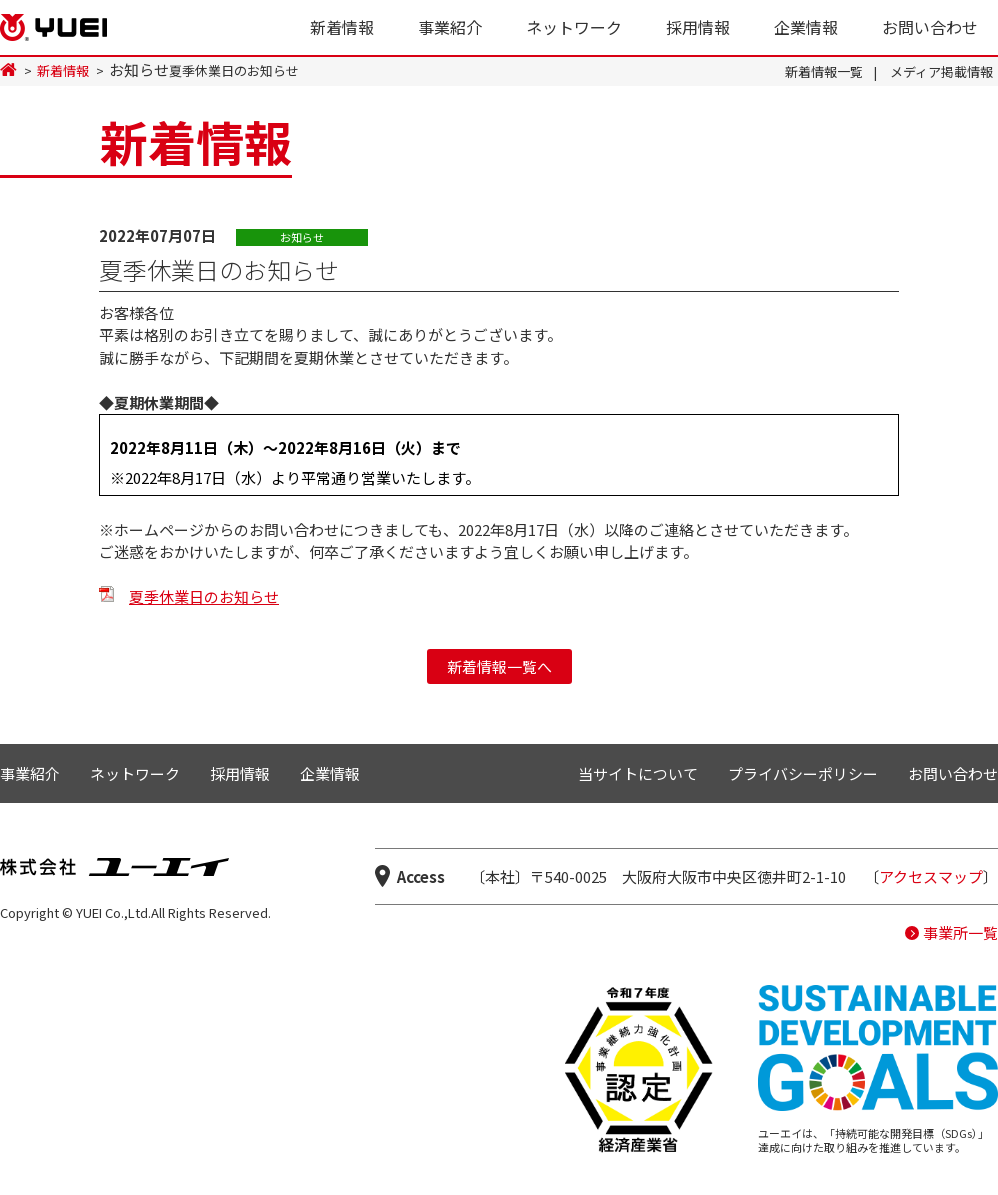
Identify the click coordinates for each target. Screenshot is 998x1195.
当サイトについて (638, 773)
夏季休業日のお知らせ (204, 596)
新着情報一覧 (824, 71)
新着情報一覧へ (499, 666)
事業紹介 (450, 27)
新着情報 (342, 27)
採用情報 (698, 27)
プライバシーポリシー (803, 773)
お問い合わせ (930, 27)
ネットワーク (574, 27)
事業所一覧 (960, 932)
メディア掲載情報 (941, 71)
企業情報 (806, 27)
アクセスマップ (931, 876)
